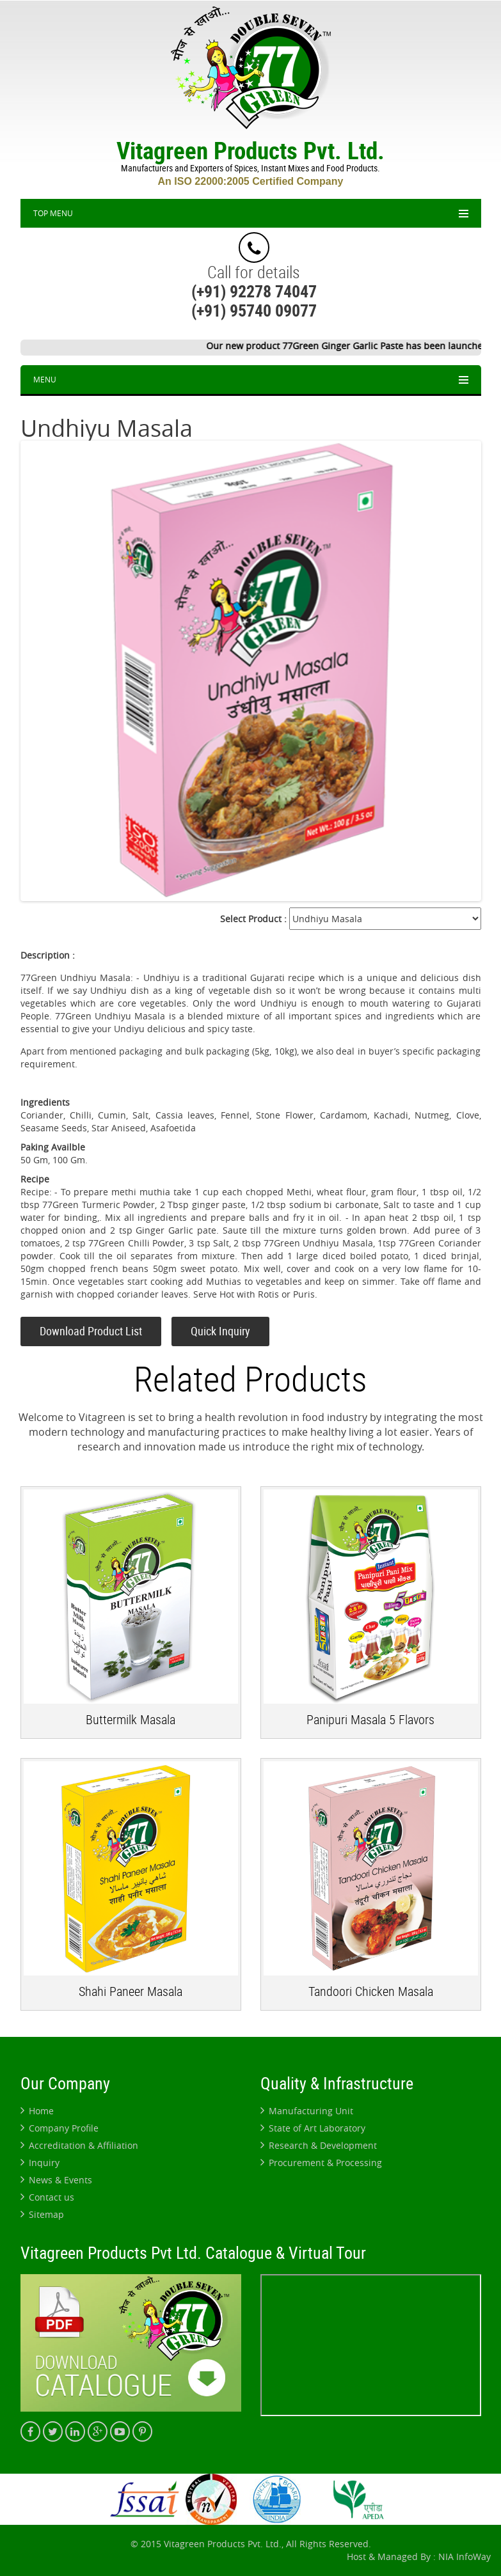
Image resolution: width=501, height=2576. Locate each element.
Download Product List (91, 1331)
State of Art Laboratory (312, 2128)
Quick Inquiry (220, 1331)
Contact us (47, 2197)
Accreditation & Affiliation (79, 2145)
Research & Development (318, 2145)
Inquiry (40, 2162)
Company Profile (59, 2128)
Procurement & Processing (321, 2162)
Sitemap (42, 2214)
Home (37, 2111)
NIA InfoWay (464, 2556)
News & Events (56, 2180)
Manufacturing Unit (306, 2111)
